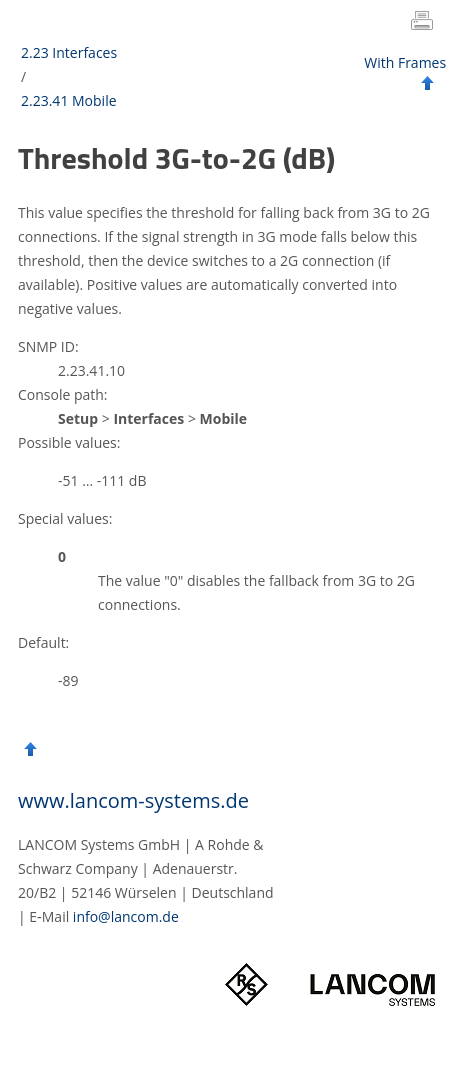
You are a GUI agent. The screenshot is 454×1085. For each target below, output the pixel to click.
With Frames (405, 62)
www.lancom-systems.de (133, 800)
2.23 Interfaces (69, 52)
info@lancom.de (126, 916)
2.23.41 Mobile (69, 100)
